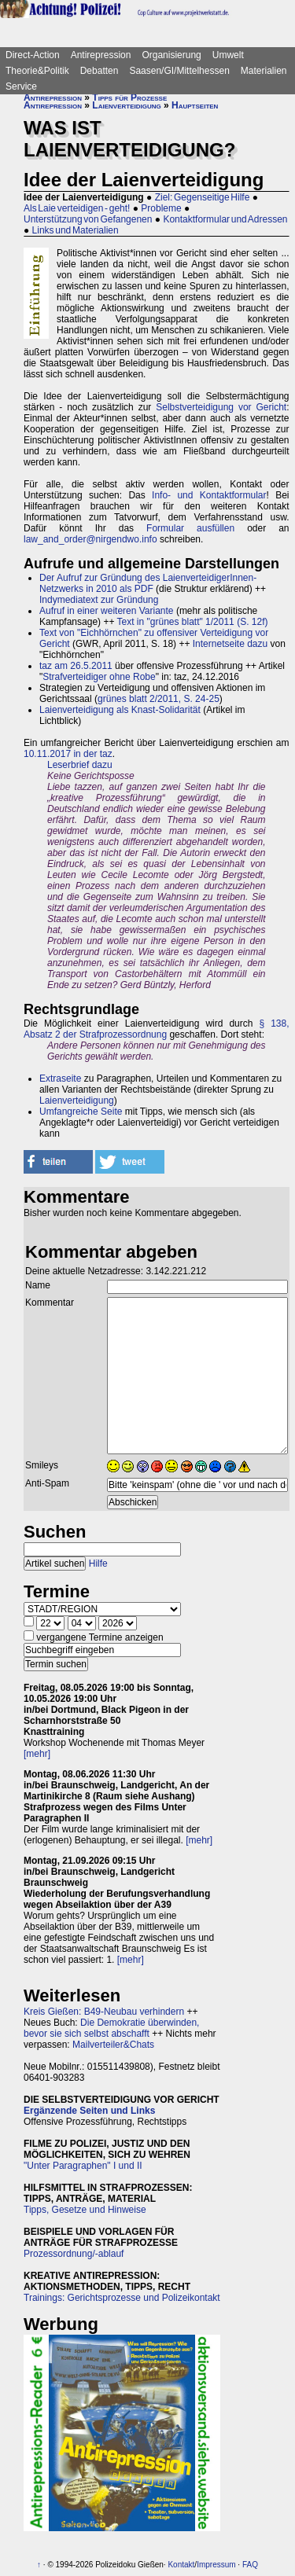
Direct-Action (33, 55)
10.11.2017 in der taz (68, 753)
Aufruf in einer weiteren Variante (106, 610)
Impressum (216, 2564)
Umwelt (228, 55)
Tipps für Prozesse (129, 97)
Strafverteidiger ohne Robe (98, 676)
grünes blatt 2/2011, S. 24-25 (158, 698)
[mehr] (37, 1753)
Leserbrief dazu (79, 764)
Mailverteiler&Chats (113, 2044)
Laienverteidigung (126, 105)
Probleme (161, 208)
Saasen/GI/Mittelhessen (179, 70)
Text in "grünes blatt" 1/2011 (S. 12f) (192, 621)
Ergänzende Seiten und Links (89, 2110)
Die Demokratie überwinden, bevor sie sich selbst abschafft (111, 2028)
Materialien (264, 70)
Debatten (99, 70)
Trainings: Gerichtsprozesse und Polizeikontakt (122, 2297)
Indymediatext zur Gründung (98, 599)
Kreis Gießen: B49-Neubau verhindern (104, 2011)
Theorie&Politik (37, 70)
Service (21, 86)
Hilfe (98, 1563)
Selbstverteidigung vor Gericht (221, 407)
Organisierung (171, 55)
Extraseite (60, 1078)
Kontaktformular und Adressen (225, 219)
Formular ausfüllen (190, 528)
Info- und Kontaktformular (209, 495)
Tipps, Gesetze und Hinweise (85, 2209)
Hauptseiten (194, 105)
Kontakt (181, 2564)
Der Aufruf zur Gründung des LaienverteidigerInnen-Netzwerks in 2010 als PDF (147, 583)
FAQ (250, 2564)
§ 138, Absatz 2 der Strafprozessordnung (156, 1029)
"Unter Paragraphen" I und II (83, 2165)
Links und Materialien (75, 230)
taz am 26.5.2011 (75, 665)
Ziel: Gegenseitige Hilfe (202, 197)
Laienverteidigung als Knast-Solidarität (120, 709)
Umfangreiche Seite (80, 1111)
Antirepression (101, 55)
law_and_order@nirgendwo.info (90, 539)
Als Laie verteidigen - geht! (77, 208)
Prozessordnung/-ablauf (74, 2253)
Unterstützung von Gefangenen (88, 219)
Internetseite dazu (230, 643)
